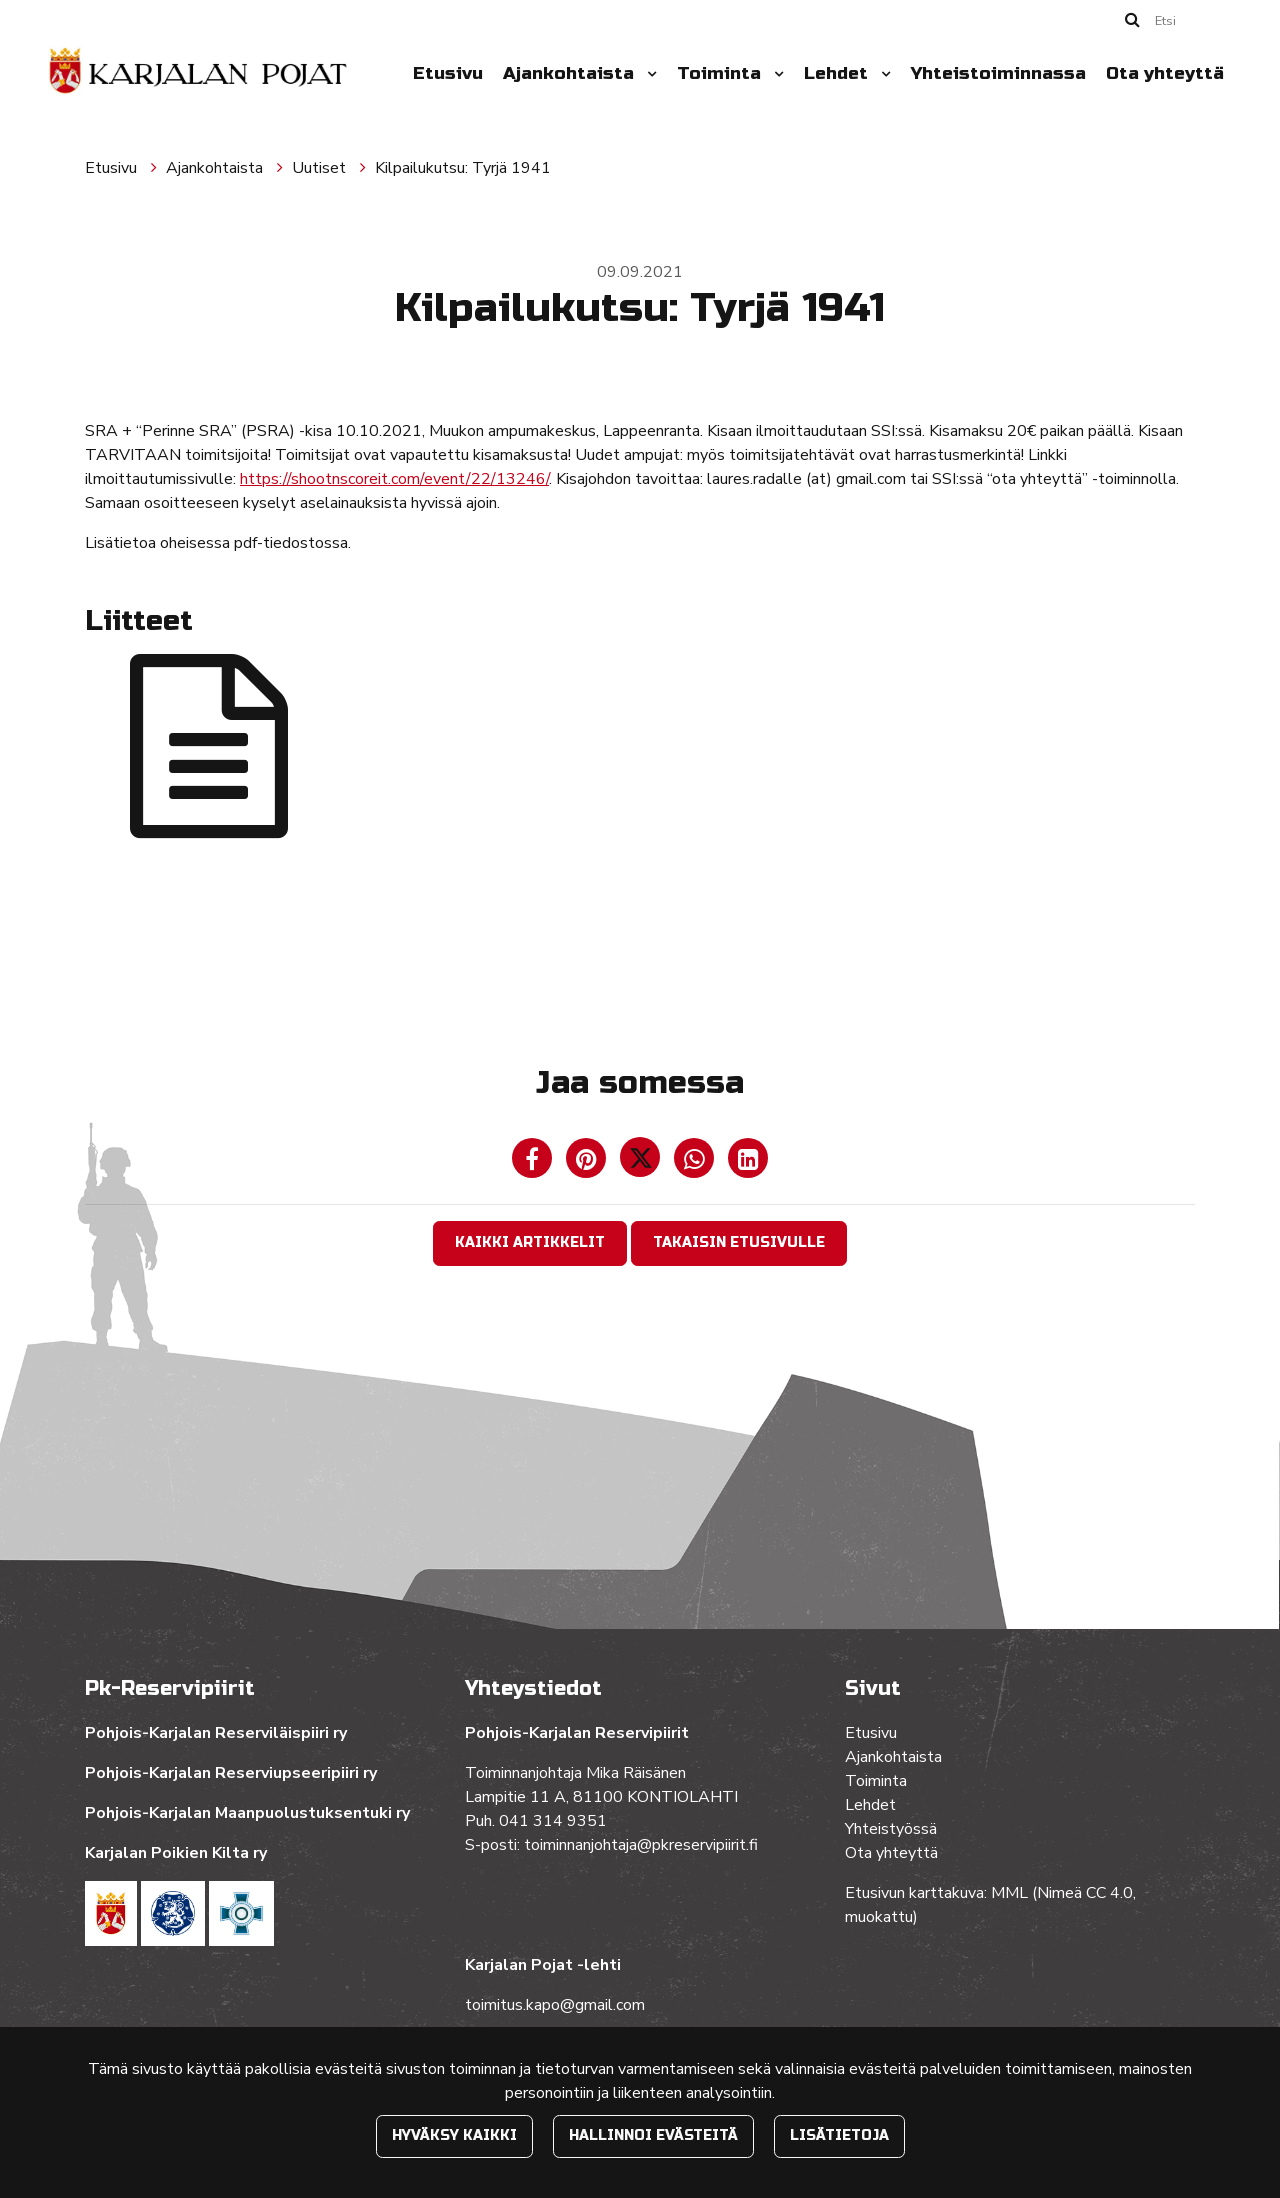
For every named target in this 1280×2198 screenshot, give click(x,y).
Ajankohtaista (571, 73)
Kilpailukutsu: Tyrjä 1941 (463, 168)
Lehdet (838, 73)
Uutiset (321, 168)
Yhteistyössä (891, 1829)
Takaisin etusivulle (739, 1242)
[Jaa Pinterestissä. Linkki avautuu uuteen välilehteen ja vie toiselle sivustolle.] (588, 1163)
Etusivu (448, 73)
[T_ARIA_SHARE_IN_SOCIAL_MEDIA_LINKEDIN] (748, 1163)
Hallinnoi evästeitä (653, 2135)
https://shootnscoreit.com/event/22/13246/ (394, 479)
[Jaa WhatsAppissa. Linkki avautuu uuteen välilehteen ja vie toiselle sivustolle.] (696, 1163)
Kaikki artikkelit (530, 1242)
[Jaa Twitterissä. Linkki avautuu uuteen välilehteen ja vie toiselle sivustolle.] (642, 1163)
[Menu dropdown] (648, 74)
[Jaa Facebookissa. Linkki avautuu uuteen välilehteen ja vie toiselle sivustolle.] (534, 1163)
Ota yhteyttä (1165, 73)
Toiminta (721, 73)
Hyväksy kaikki (454, 2135)
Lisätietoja (839, 2135)
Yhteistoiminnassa (998, 73)
